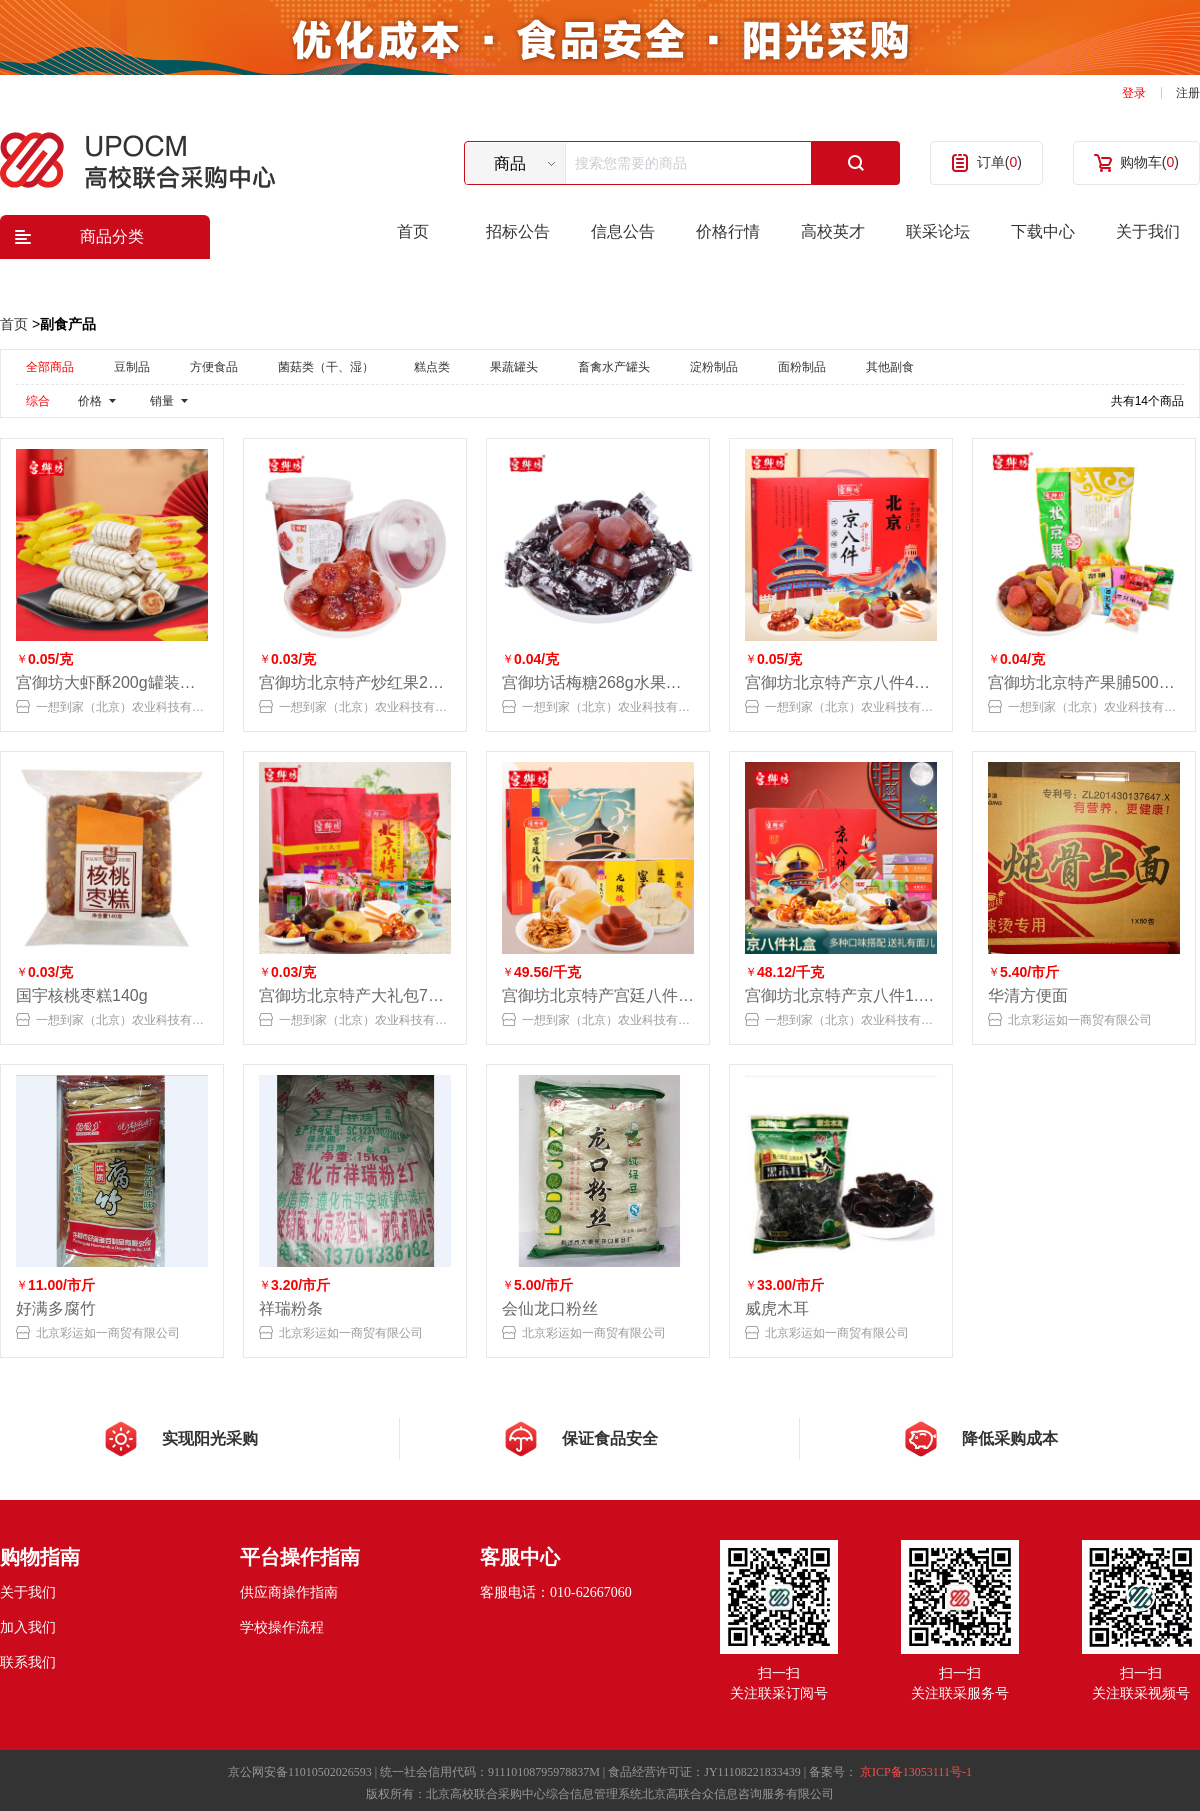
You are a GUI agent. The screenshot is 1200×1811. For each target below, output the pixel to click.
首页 (413, 231)
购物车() (1149, 162)
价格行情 (728, 231)
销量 (162, 401)
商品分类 (112, 236)
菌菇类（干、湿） (326, 367)
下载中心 (1043, 231)
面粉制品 (802, 367)
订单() (999, 162)
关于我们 (1148, 231)
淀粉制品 (714, 367)
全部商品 (50, 367)
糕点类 (432, 367)
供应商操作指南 (289, 1592)
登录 (1134, 93)
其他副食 (890, 367)
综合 (38, 401)
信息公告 (623, 231)
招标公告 (518, 231)
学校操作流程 (282, 1627)
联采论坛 (938, 231)
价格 (90, 401)
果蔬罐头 (514, 367)
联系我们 (28, 1662)
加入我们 (28, 1627)
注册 (1188, 93)
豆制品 (132, 367)
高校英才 (833, 231)
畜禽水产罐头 (614, 367)
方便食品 (214, 367)
